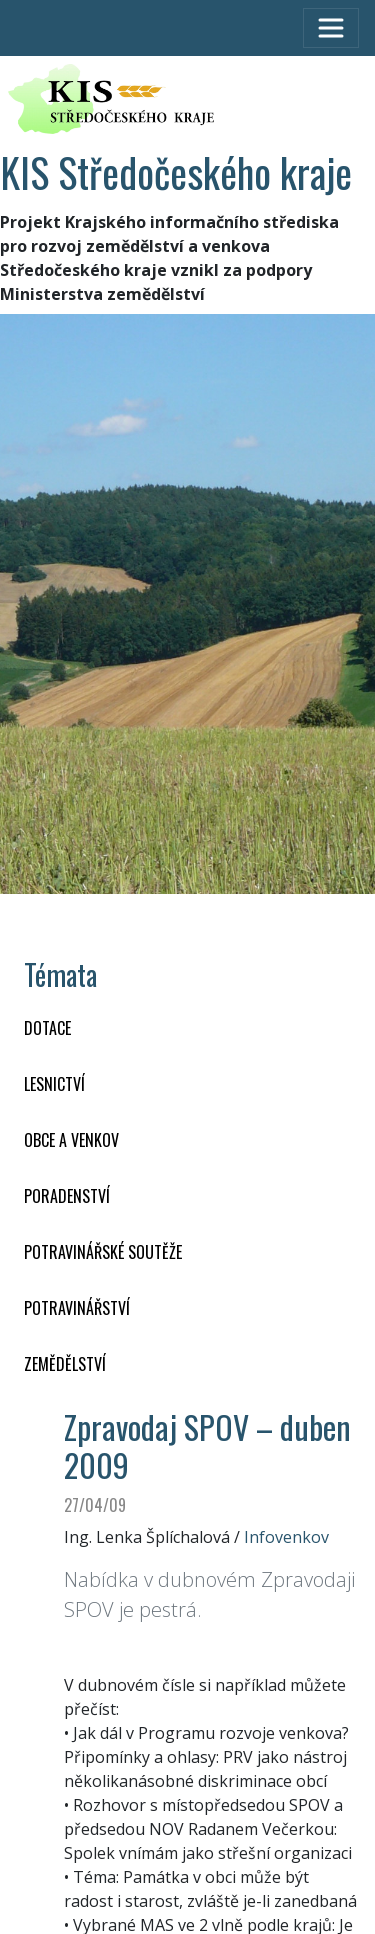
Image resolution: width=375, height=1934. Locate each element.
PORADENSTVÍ (67, 1196)
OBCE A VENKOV (71, 1140)
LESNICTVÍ (54, 1084)
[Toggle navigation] (331, 28)
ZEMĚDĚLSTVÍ (65, 1364)
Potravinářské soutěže (103, 1252)
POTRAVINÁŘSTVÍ (77, 1308)
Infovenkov (286, 1537)
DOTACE (47, 1028)
